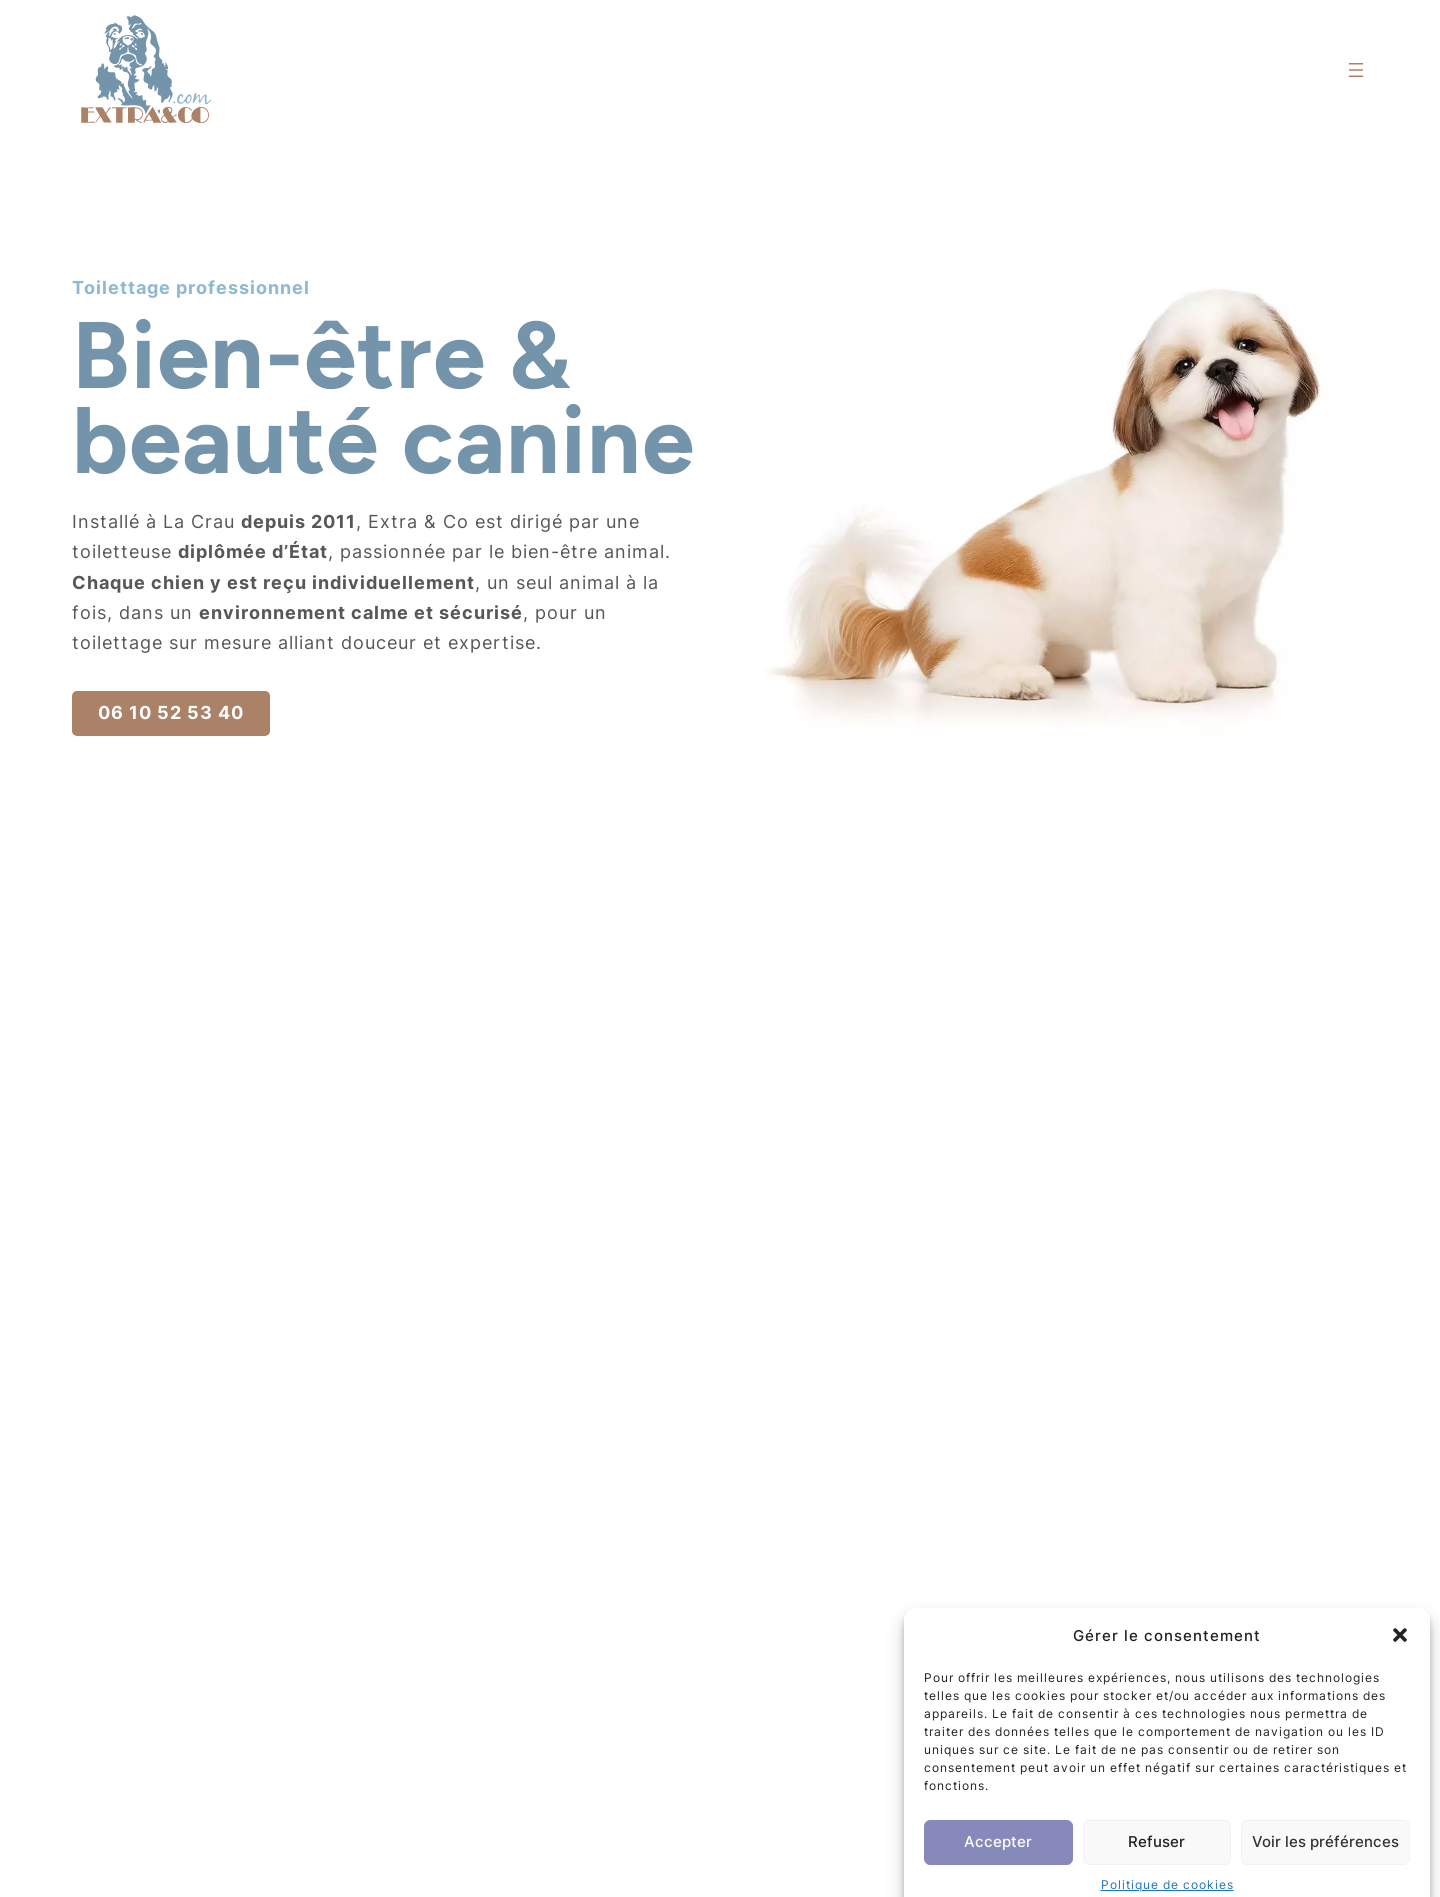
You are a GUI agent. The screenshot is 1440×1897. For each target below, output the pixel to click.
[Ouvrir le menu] (1356, 70)
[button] (1400, 1655)
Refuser (1156, 1860)
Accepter (998, 1860)
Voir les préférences (1325, 1860)
